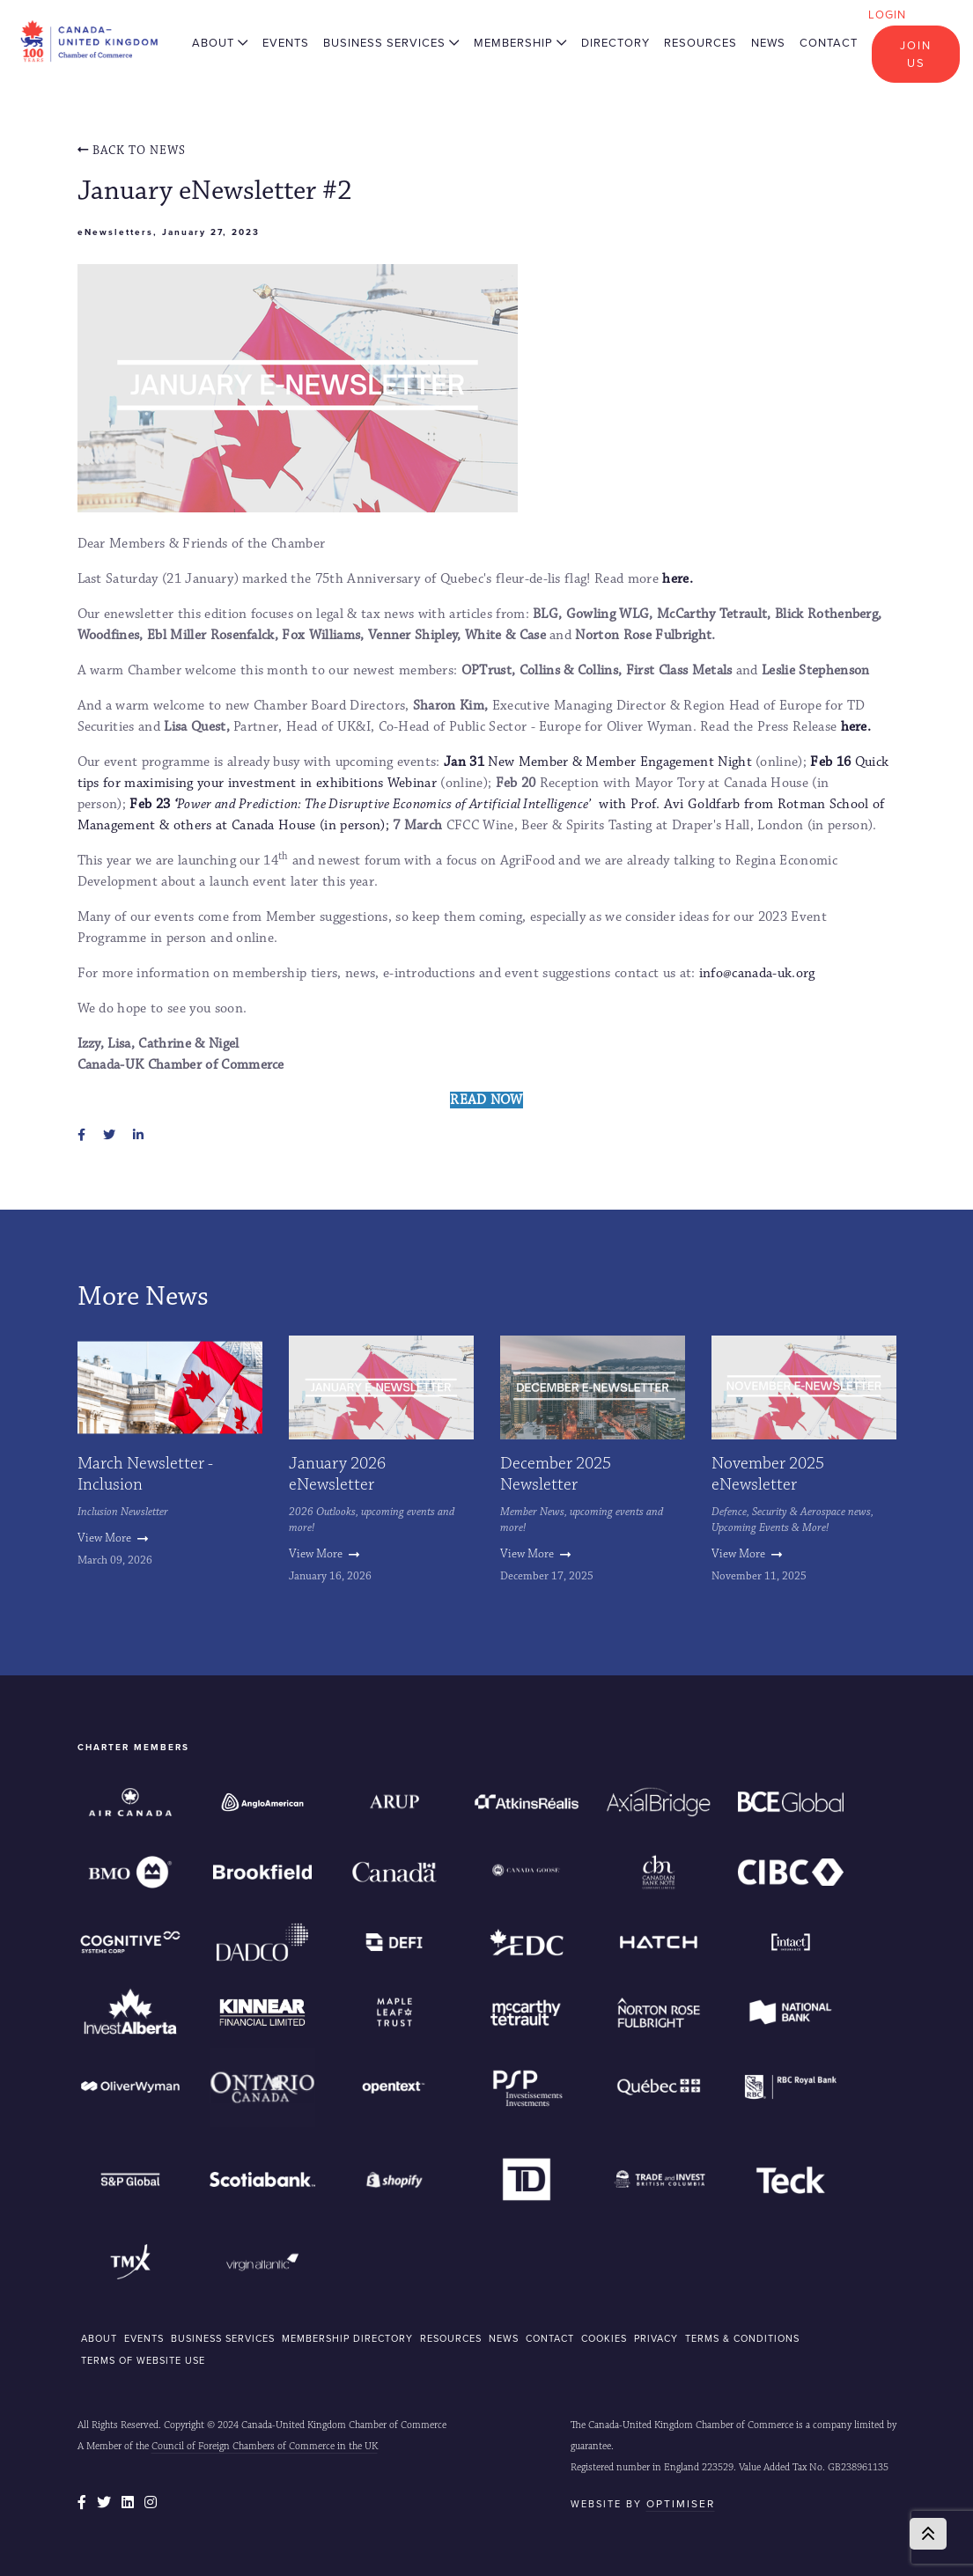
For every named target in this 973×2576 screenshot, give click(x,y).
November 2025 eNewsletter (767, 1474)
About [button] (220, 42)
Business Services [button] (391, 42)
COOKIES (604, 2338)
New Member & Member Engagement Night (598, 762)
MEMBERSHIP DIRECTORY (347, 2338)
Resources (700, 42)
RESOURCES (451, 2338)
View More (112, 1538)
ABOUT (99, 2338)
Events (285, 42)
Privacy (656, 2338)
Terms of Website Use (143, 2360)
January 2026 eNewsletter (337, 1474)
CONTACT (550, 2338)
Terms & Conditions (742, 2338)
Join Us (916, 54)
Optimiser (680, 2504)
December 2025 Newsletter (555, 1474)
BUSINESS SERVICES (223, 2338)
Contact (829, 42)
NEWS (504, 2338)
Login (887, 14)
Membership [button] (520, 42)
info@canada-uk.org (757, 973)
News (768, 42)
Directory (615, 42)
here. (677, 578)
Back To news (131, 150)
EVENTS (144, 2338)
